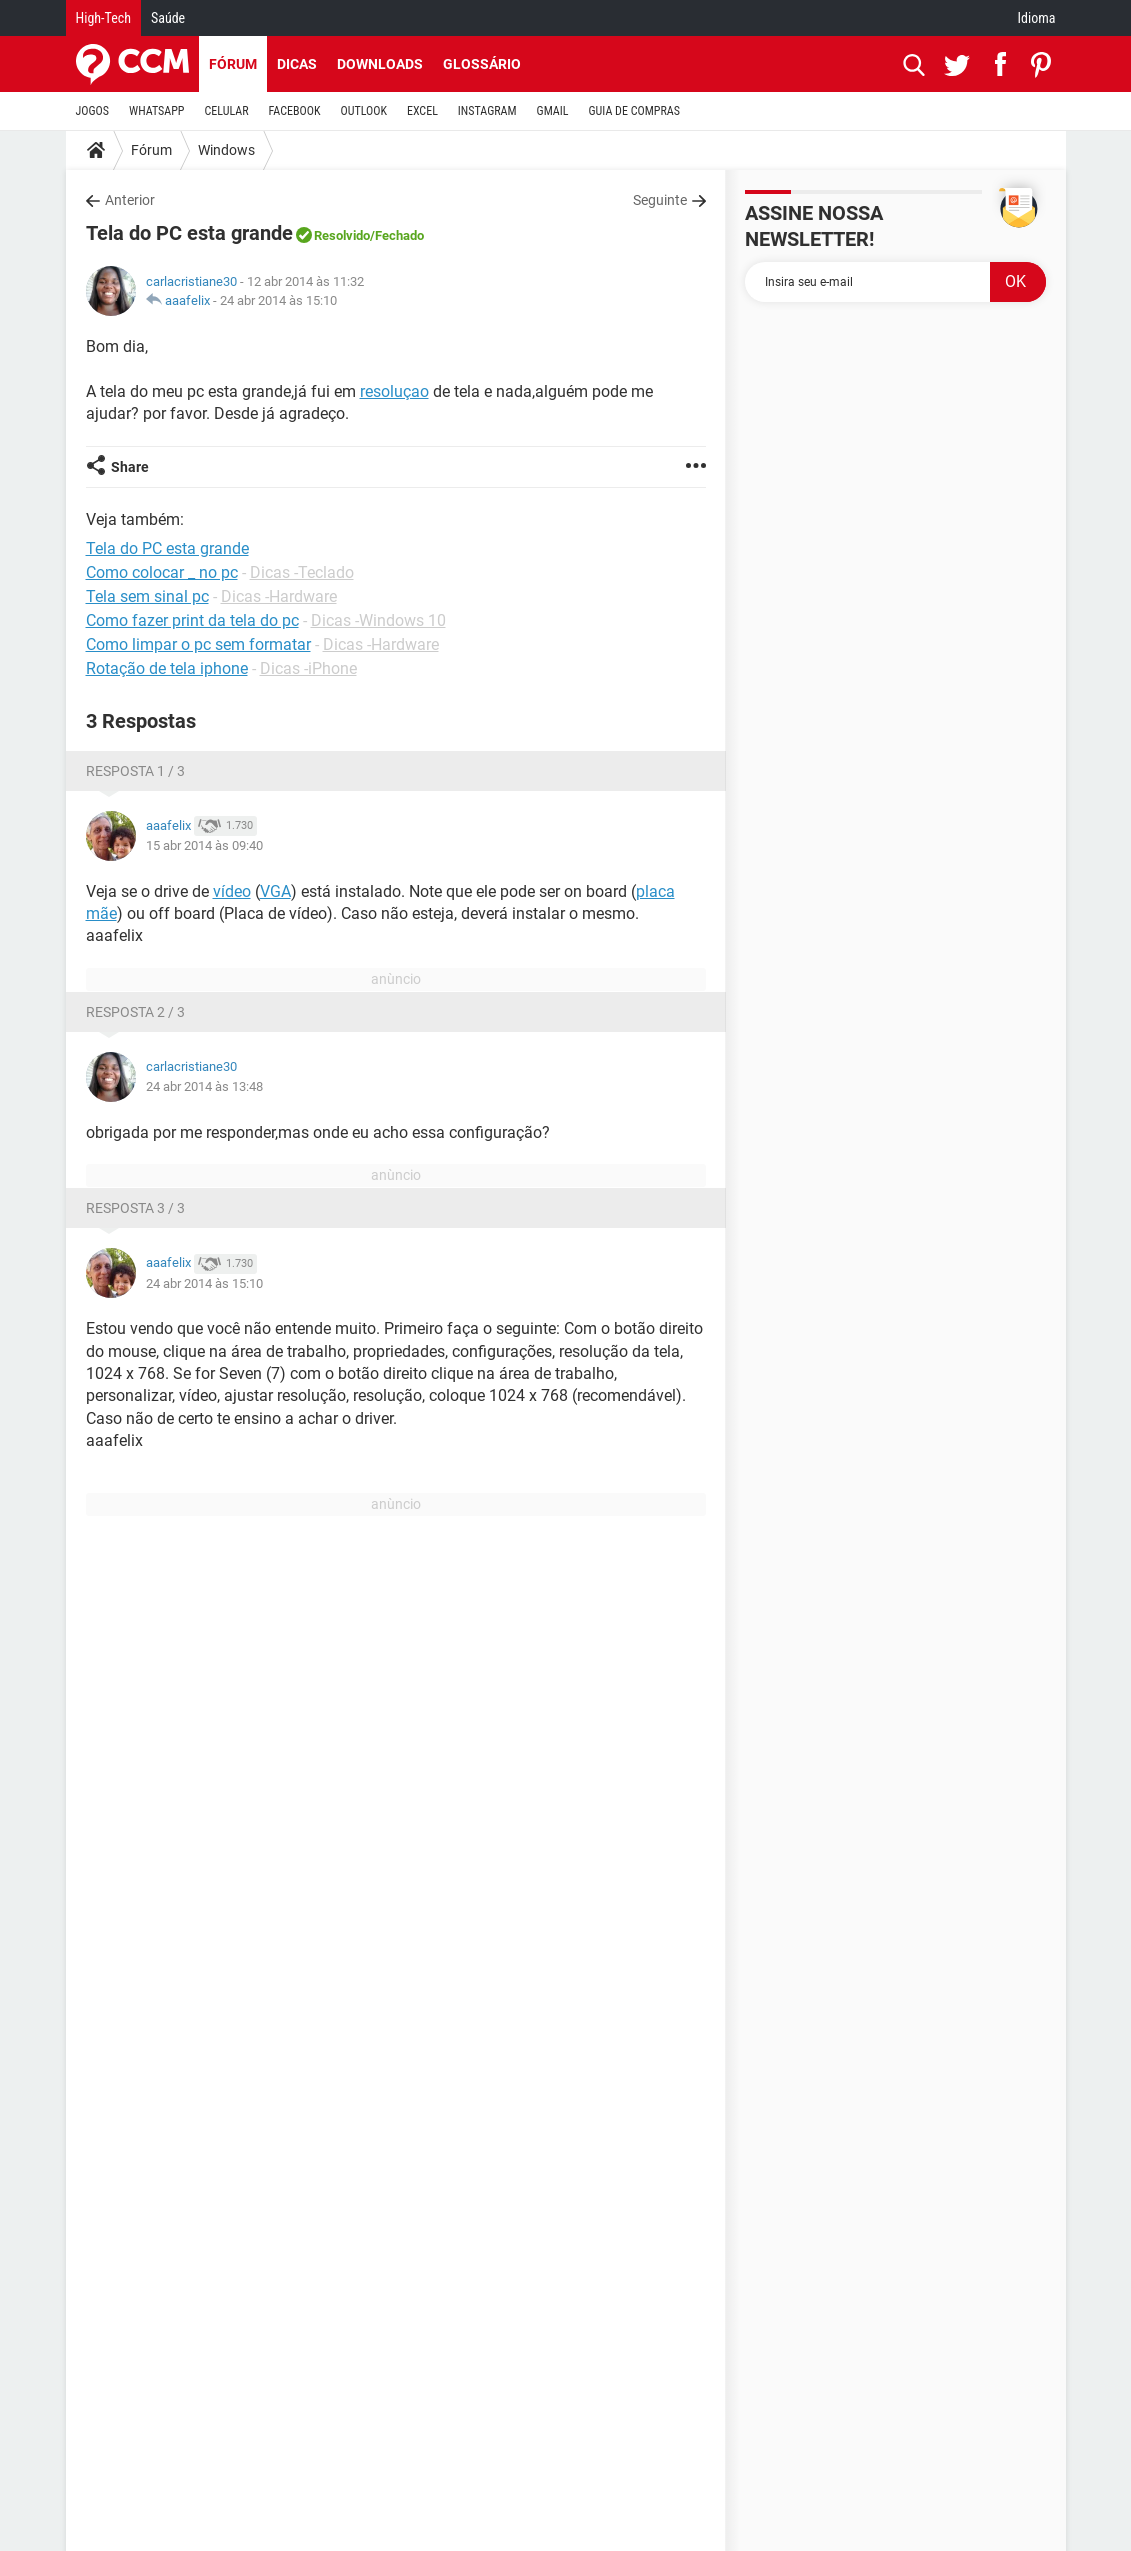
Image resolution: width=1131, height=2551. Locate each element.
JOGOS (93, 111)
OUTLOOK (363, 111)
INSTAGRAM (487, 111)
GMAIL (553, 111)
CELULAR (227, 111)
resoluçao (394, 391)
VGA (275, 891)
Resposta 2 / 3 (135, 1012)
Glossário (482, 64)
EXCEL (422, 111)
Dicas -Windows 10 (378, 620)
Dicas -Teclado (302, 572)
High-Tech (103, 18)
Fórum (233, 64)
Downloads (380, 64)
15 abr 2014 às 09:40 (204, 845)
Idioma (1037, 18)
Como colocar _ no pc (162, 572)
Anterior (130, 200)
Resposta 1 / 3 (135, 771)
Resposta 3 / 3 (135, 1208)
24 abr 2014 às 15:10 (278, 300)
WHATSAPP (156, 111)
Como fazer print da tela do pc (192, 620)
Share (130, 467)
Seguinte (660, 200)
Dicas (297, 64)
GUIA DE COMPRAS (634, 111)
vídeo (232, 891)
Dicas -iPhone (308, 668)
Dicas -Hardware (279, 596)
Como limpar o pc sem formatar (198, 644)
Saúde (168, 18)
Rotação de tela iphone (167, 668)
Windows (226, 150)
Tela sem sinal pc (147, 596)
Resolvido (342, 235)
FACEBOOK (295, 111)
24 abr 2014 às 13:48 (204, 1086)
